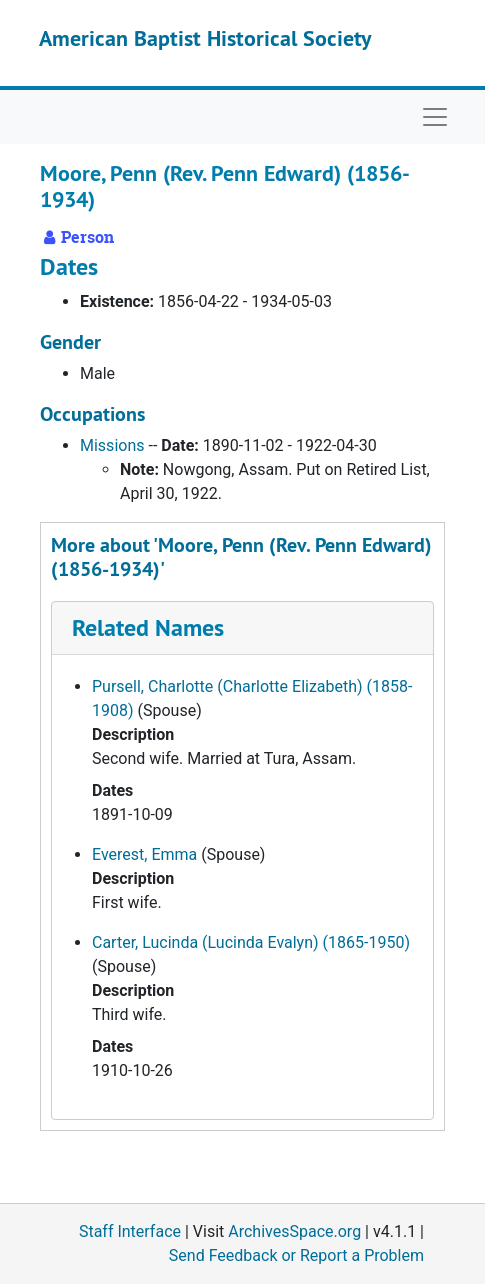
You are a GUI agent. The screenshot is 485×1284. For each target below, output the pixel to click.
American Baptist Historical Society (205, 38)
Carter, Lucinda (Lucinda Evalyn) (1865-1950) (251, 942)
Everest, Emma (144, 854)
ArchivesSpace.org (294, 1231)
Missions (112, 445)
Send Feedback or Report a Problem (296, 1255)
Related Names (148, 627)
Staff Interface (130, 1231)
